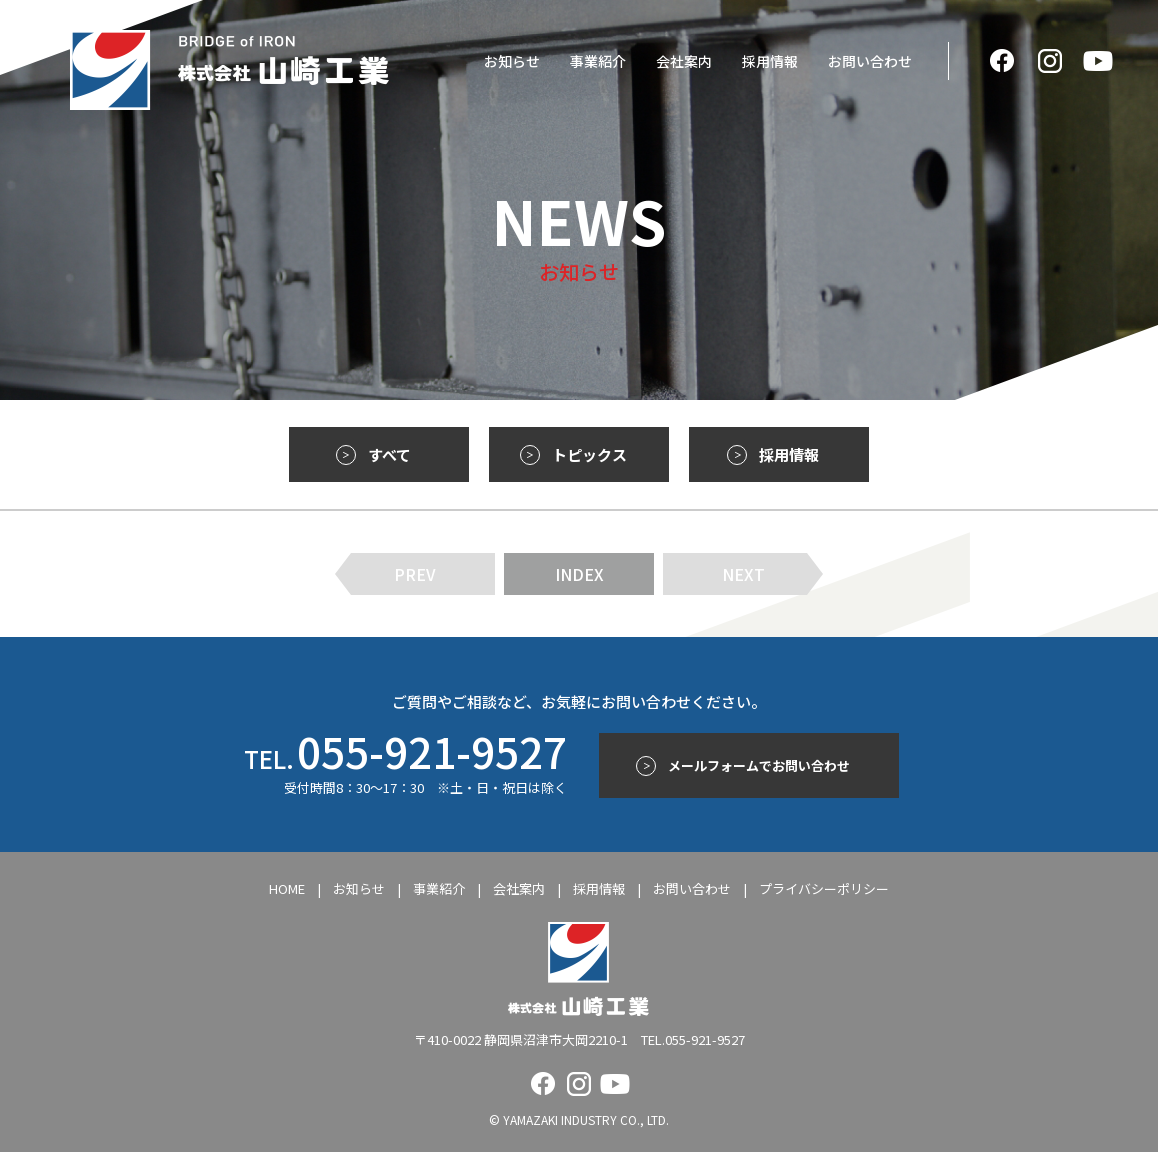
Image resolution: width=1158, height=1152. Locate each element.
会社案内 (684, 61)
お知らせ (512, 61)
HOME (287, 888)
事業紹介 (598, 61)
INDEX (579, 574)
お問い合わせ (870, 61)
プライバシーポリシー (824, 888)
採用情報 (770, 61)
